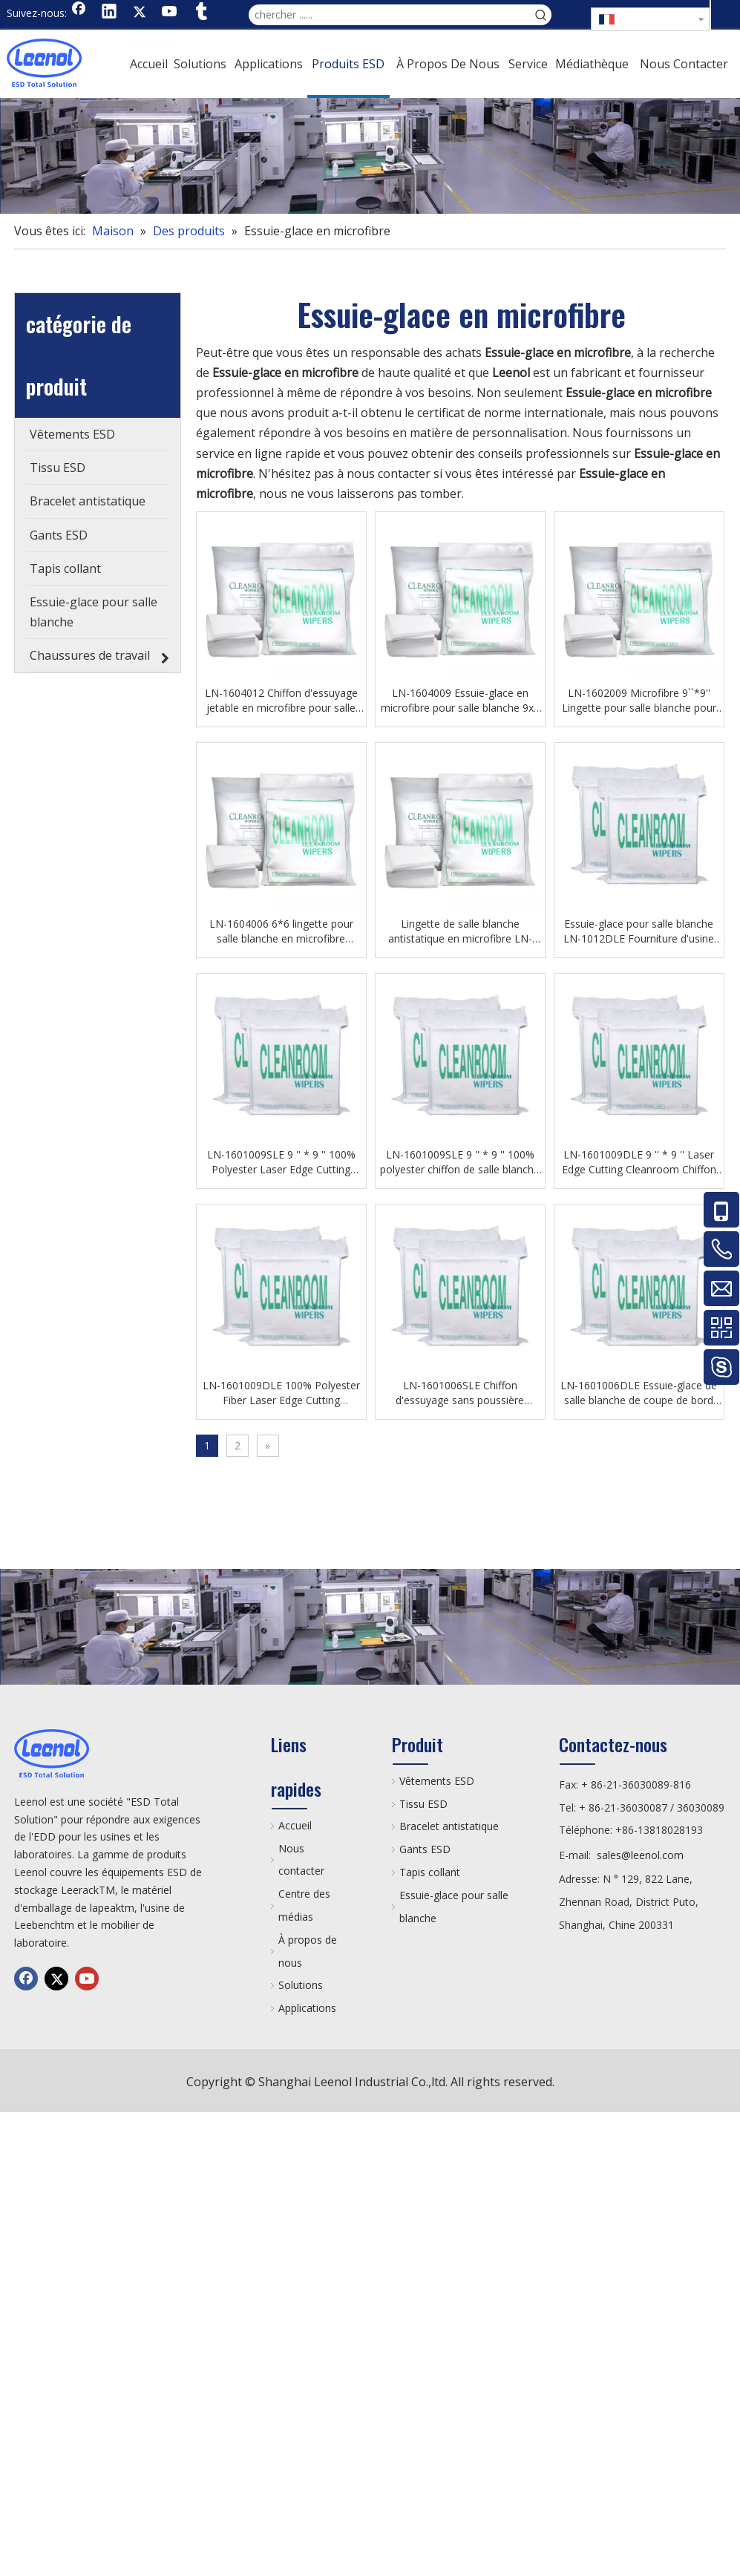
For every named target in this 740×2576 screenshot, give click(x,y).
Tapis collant (429, 1872)
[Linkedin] (109, 12)
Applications (307, 2008)
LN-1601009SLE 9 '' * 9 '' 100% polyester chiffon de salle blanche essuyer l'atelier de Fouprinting (460, 1162)
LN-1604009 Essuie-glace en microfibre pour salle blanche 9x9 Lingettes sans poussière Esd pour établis (460, 700)
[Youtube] (170, 12)
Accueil (295, 1825)
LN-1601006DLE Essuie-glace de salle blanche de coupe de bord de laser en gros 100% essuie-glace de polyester (638, 1393)
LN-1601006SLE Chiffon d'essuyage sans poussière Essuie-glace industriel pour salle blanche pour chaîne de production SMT (459, 1393)
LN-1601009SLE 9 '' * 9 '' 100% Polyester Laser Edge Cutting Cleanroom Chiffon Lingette (281, 1162)
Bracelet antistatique (449, 1826)
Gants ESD (425, 1849)
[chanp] (370, 156)
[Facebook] (79, 12)
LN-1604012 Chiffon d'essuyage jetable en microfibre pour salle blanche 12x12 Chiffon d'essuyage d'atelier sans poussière (281, 700)
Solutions (300, 1985)
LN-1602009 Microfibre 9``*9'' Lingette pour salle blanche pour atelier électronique (639, 700)
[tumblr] (200, 12)
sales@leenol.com (640, 1855)
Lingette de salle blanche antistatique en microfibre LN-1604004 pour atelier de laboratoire (460, 931)
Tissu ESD (423, 1804)
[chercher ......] (390, 14)
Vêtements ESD (436, 1781)
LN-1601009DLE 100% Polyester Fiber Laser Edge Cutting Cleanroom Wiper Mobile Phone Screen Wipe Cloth (281, 1393)
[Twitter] (139, 12)
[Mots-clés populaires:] (541, 14)
